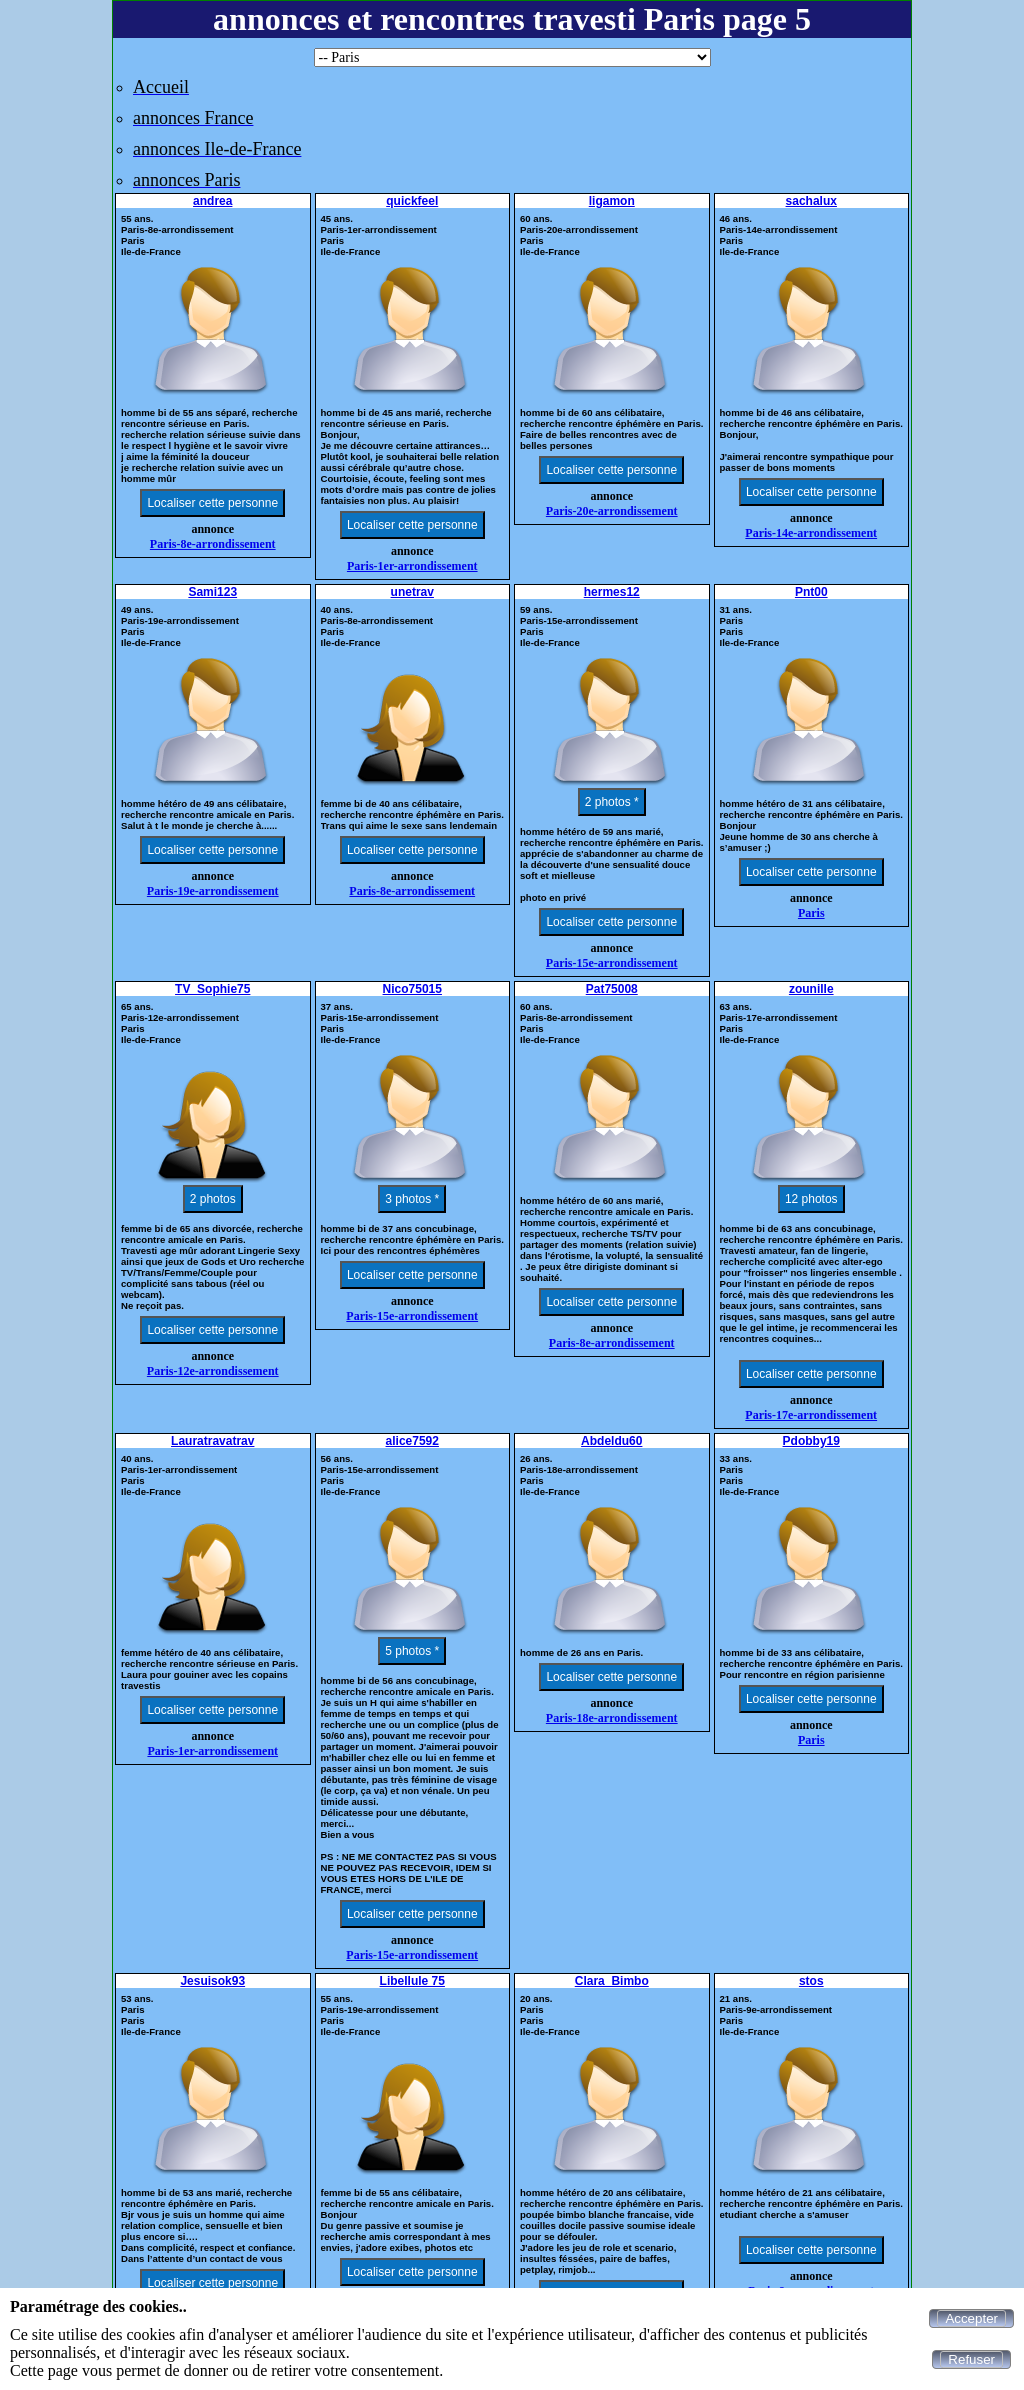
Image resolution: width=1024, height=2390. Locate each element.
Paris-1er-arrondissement (412, 566)
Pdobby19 (811, 1441)
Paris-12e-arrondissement (213, 1371)
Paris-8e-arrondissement (213, 544)
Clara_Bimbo (612, 1981)
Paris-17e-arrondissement (811, 1415)
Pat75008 (612, 989)
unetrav (412, 592)
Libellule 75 (412, 1981)
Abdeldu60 (611, 1441)
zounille (811, 989)
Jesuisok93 (212, 1981)
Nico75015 (412, 989)
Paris (811, 913)
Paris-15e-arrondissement (612, 963)
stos (811, 1981)
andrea (212, 201)
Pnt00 (811, 592)
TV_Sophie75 (212, 989)
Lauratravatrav (212, 1441)
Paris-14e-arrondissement (811, 533)
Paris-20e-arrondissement (612, 511)
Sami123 (212, 592)
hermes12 (612, 592)
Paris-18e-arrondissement (612, 1718)
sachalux (811, 201)
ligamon (612, 201)
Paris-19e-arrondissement (213, 891)
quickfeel (412, 201)
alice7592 (412, 1441)
